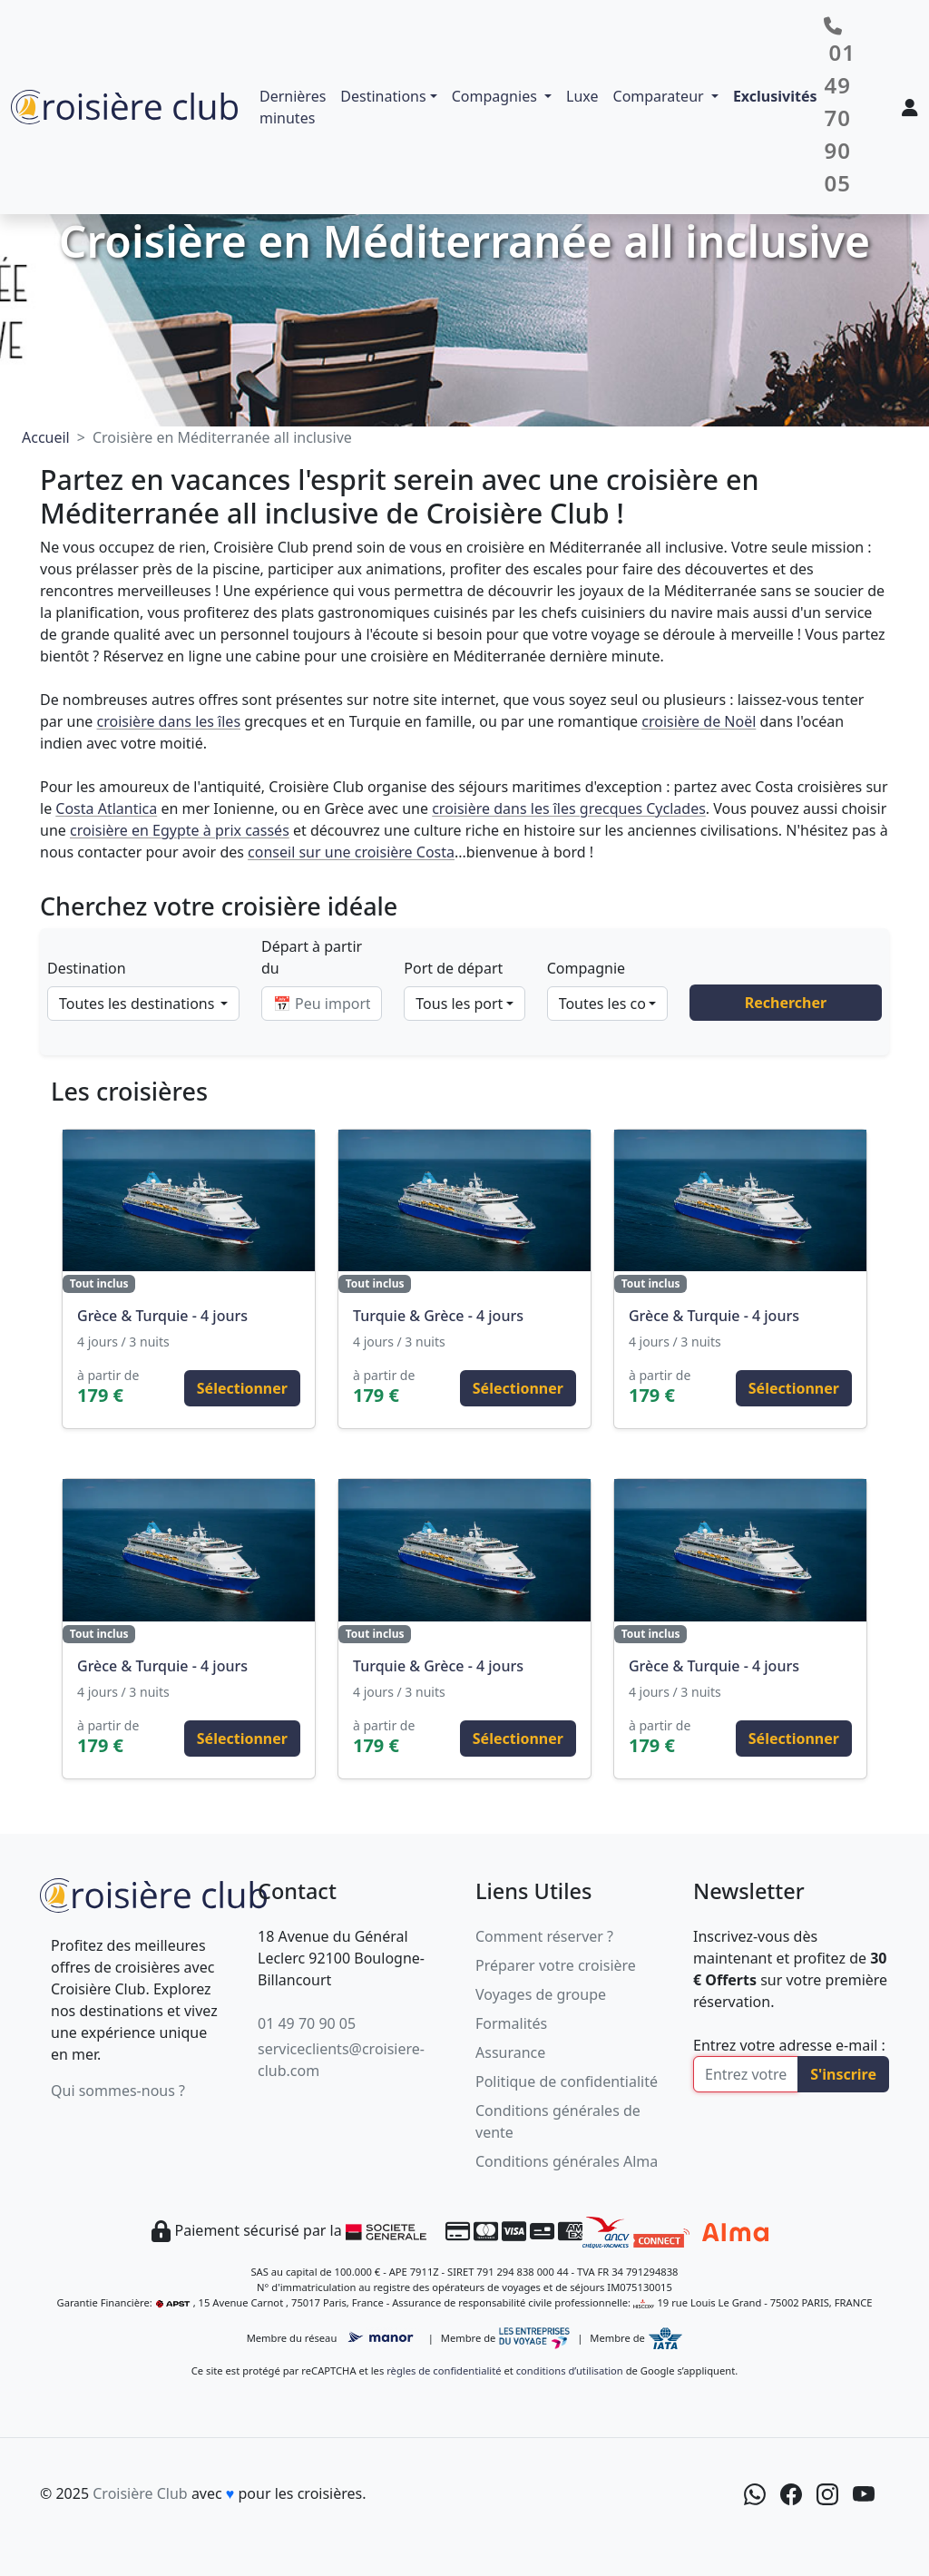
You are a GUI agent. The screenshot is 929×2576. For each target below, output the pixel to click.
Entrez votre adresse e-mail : (789, 2045)
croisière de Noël (698, 721)
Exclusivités (775, 96)
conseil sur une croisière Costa (351, 852)
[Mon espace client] (910, 107)
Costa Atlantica (106, 808)
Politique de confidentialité (566, 2081)
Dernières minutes (292, 107)
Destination (86, 968)
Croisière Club (140, 2493)
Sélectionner (242, 1388)
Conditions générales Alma (566, 2161)
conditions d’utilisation (569, 2370)
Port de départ (453, 968)
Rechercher (785, 1003)
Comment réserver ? (544, 1936)
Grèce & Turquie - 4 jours (162, 1316)
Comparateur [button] (660, 96)
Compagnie (586, 968)
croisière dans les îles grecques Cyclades (569, 808)
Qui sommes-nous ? (118, 2091)
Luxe (582, 96)
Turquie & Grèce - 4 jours (438, 1316)
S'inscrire (843, 2074)
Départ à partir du (311, 957)
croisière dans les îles (169, 721)
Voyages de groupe (540, 1994)
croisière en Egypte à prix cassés (179, 830)
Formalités (511, 2023)
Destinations (382, 96)
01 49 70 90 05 (307, 2023)
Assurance (510, 2052)
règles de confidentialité (443, 2370)
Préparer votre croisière (555, 1965)
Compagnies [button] (496, 96)
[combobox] (143, 1003)
